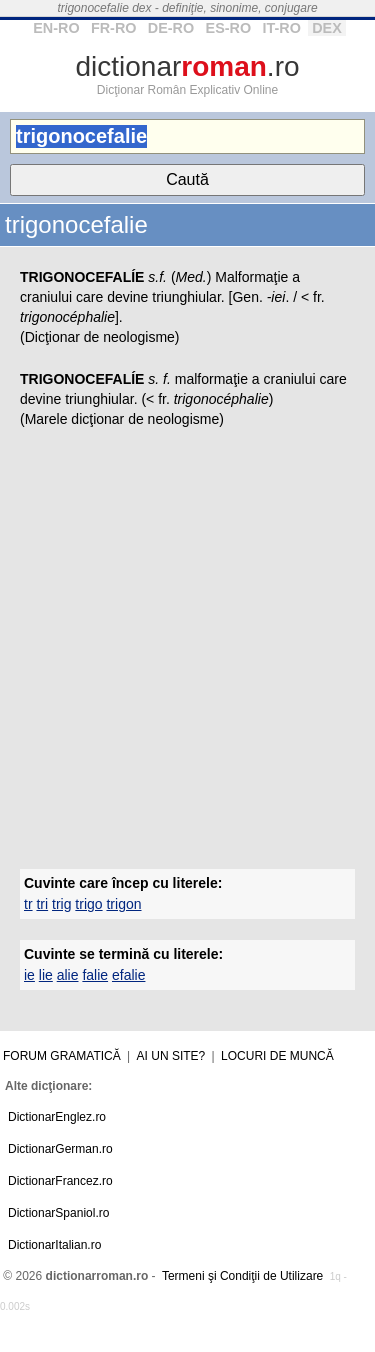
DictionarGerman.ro (60, 1149)
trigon (123, 904)
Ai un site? (171, 1056)
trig (61, 904)
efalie (128, 975)
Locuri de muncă (277, 1056)
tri (42, 904)
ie (29, 975)
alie (68, 975)
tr (28, 904)
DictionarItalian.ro (54, 1245)
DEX (327, 28)
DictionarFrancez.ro (60, 1181)
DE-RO (171, 28)
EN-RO (56, 28)
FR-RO (114, 28)
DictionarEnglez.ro (57, 1117)
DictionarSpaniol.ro (58, 1213)
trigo (88, 904)
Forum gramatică (62, 1056)
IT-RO (281, 28)
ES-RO (229, 28)
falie (95, 975)
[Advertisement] (187, 644)
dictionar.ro (187, 66)
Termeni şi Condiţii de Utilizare (242, 1276)
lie (46, 975)
